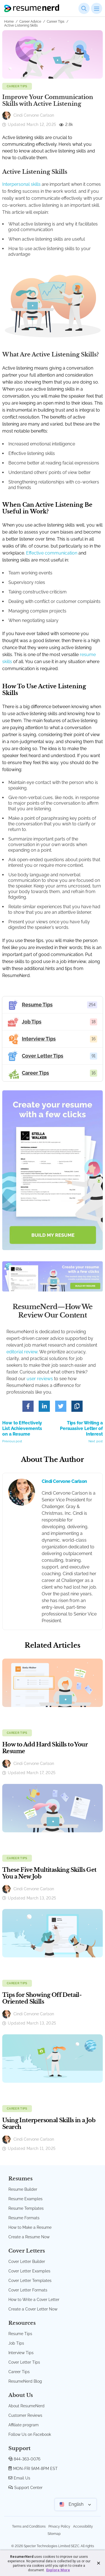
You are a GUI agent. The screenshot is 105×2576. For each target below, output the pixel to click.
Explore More (58, 2570)
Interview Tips (21, 2352)
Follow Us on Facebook (29, 2434)
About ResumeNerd (26, 2406)
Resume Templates (26, 2208)
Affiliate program (23, 2425)
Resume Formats (23, 2218)
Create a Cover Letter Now (32, 2309)
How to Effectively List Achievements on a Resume (25, 1432)
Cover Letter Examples (29, 2271)
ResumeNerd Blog (25, 2381)
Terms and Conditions (29, 2526)
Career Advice (30, 22)
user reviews (40, 1378)
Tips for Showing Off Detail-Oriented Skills (41, 1998)
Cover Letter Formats (27, 2290)
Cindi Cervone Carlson (64, 1481)
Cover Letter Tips (24, 2362)
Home (9, 22)
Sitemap (54, 2534)
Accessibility (83, 2526)
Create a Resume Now (29, 2237)
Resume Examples (25, 2199)
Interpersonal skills (21, 184)
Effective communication (51, 553)
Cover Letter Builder (26, 2261)
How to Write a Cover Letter (33, 2299)
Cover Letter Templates (30, 2280)
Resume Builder (22, 2189)
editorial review (22, 1351)
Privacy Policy (59, 2526)
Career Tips (55, 22)
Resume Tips (20, 2333)
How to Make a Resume (30, 2227)
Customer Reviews (25, 2415)
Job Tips (16, 2343)
